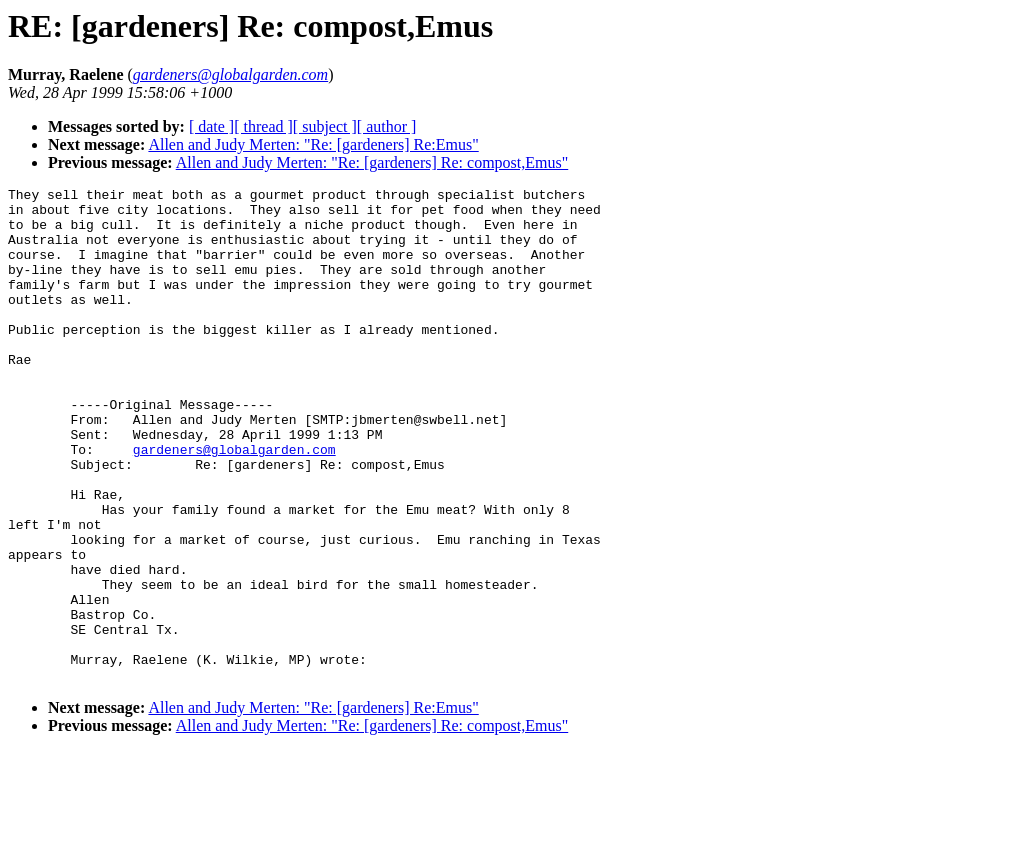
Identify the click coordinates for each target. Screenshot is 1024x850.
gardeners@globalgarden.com (234, 503)
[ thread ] (263, 126)
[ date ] (211, 126)
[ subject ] (325, 126)
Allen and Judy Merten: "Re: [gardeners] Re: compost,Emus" (372, 162)
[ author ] (387, 126)
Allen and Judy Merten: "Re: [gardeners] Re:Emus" (313, 144)
